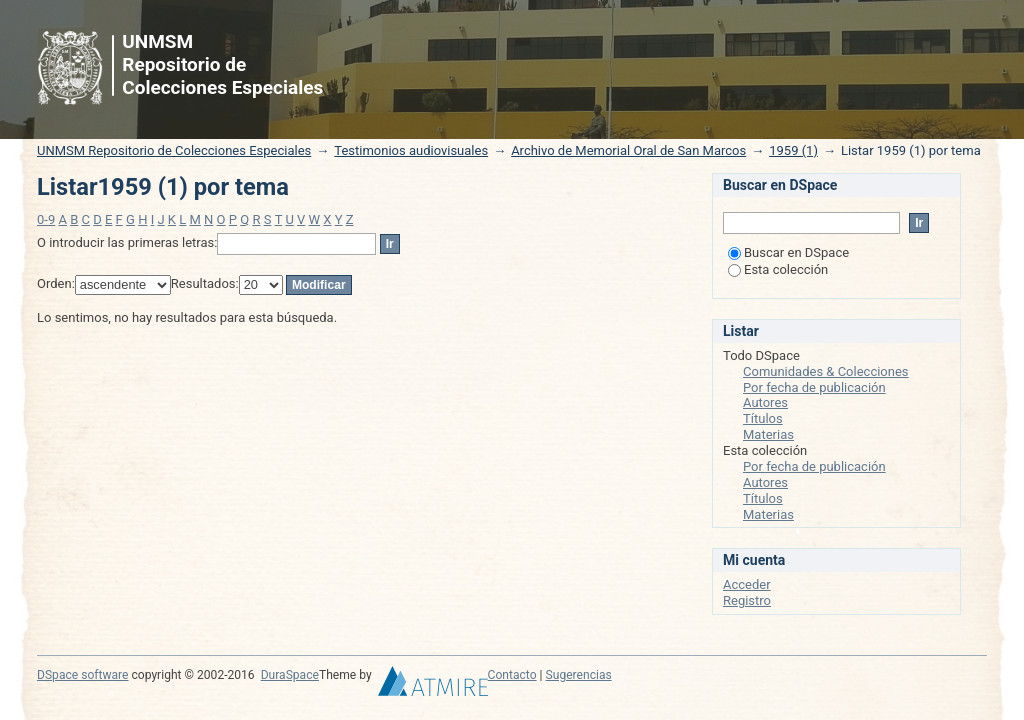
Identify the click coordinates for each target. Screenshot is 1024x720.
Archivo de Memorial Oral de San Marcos (628, 150)
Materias (768, 434)
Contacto (512, 675)
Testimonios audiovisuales (411, 150)
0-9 (46, 219)
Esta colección (778, 269)
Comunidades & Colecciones (826, 371)
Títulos (763, 418)
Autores (765, 402)
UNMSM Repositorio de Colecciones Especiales (174, 150)
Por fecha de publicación (814, 387)
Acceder (747, 584)
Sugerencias (579, 675)
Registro (747, 600)
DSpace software (82, 675)
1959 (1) (793, 150)
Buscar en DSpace (788, 252)
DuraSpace (290, 675)
